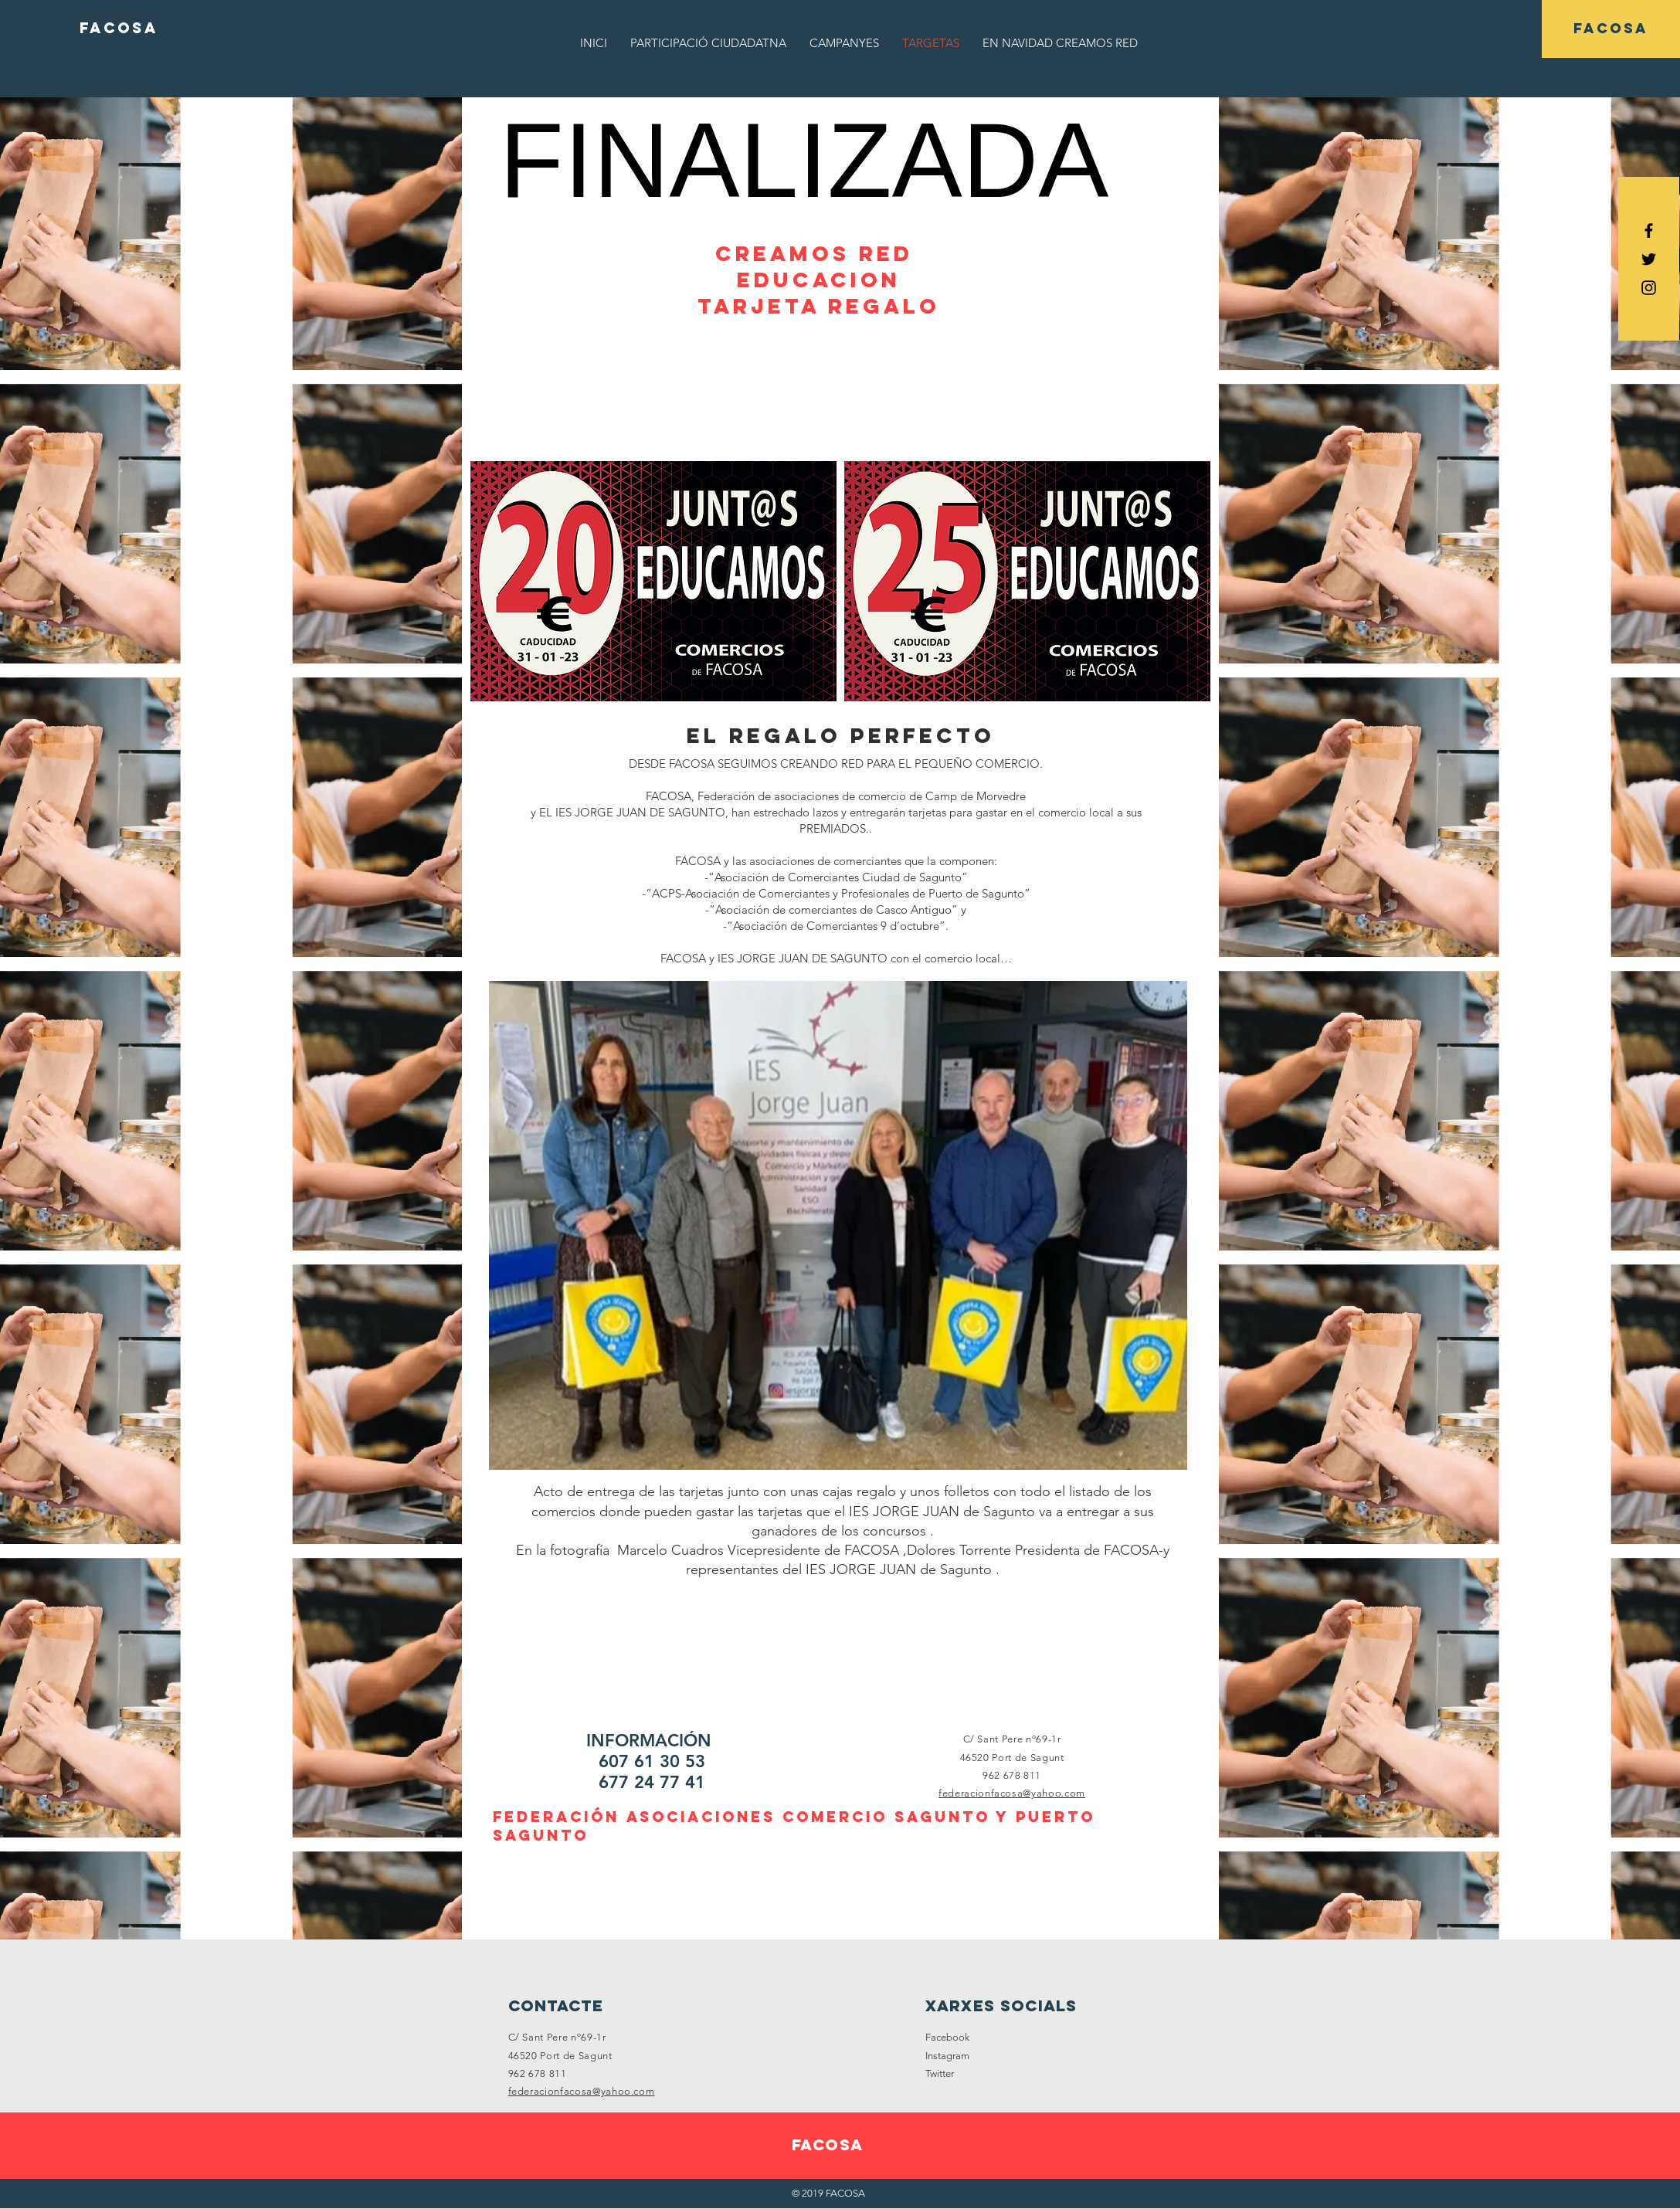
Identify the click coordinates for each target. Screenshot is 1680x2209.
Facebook (947, 2037)
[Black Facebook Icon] (1648, 230)
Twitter (939, 2073)
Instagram (947, 2055)
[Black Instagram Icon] (1648, 287)
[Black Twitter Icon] (1648, 259)
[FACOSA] (119, 28)
